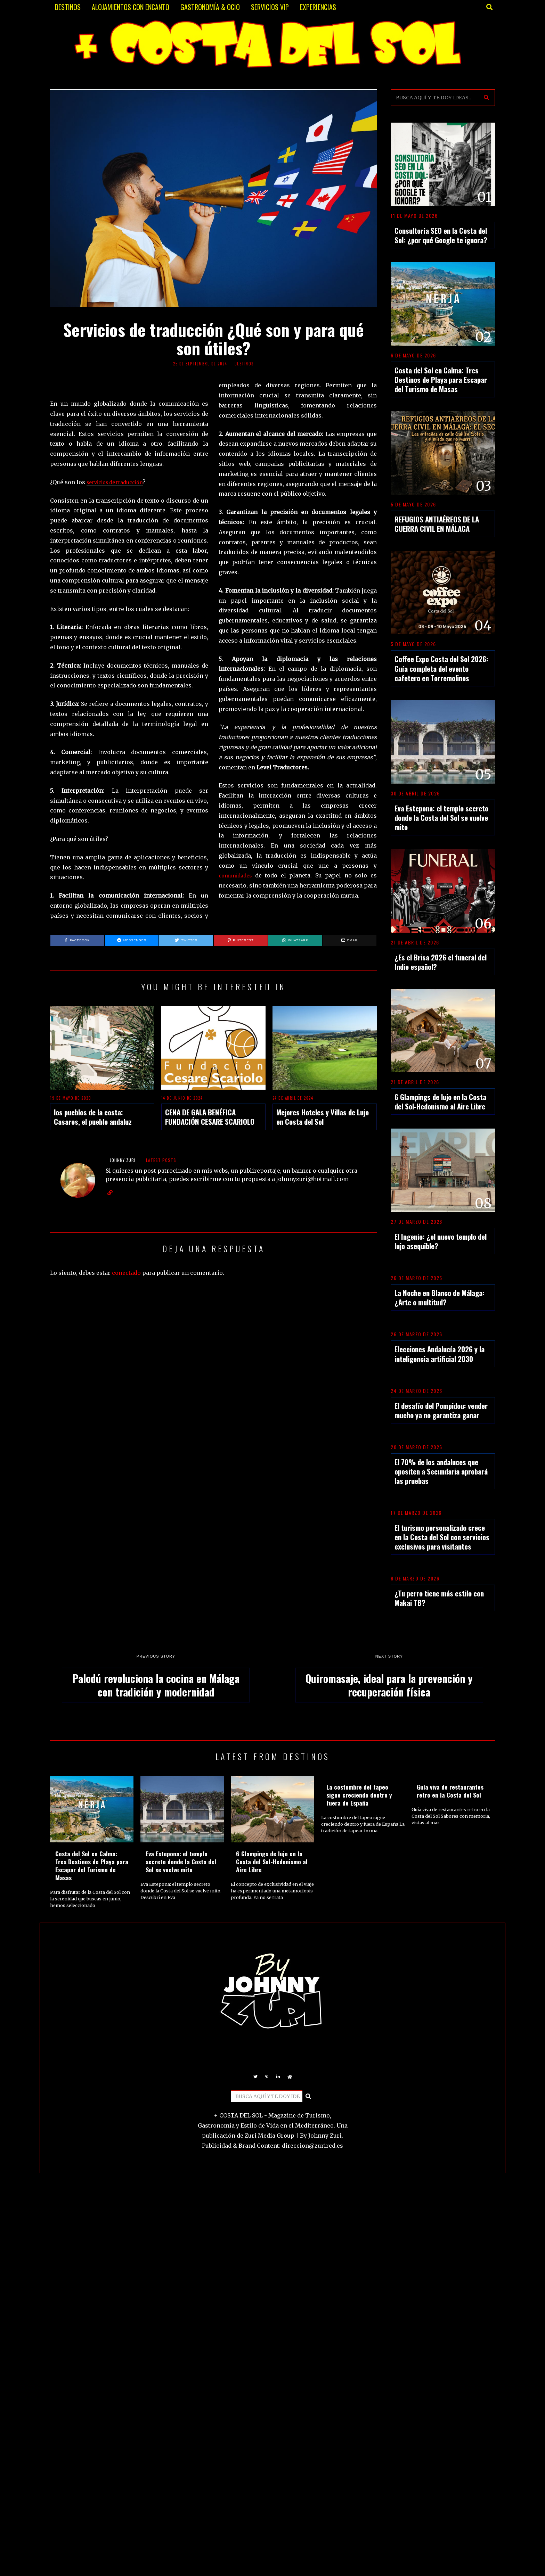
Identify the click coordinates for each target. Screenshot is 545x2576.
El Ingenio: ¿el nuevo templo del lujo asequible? (440, 1241)
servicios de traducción (119, 482)
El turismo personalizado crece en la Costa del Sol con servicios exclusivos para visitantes (441, 1537)
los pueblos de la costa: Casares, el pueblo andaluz (93, 1117)
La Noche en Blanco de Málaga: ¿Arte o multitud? (439, 1297)
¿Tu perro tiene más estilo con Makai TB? (439, 1598)
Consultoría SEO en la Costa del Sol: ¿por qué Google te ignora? (440, 235)
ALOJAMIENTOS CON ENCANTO (130, 7)
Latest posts (161, 1160)
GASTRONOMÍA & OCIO (210, 7)
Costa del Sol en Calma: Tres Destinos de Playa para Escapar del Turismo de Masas (440, 379)
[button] (486, 97)
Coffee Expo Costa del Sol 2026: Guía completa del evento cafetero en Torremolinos (441, 668)
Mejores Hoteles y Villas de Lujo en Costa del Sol (322, 1117)
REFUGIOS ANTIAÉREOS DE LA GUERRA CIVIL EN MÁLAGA (436, 524)
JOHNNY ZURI (123, 1160)
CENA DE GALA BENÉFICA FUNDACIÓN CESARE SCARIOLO (209, 1117)
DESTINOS (68, 7)
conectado (126, 1272)
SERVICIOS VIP (270, 7)
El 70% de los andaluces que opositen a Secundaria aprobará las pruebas (441, 1471)
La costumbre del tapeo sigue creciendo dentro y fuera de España (359, 1794)
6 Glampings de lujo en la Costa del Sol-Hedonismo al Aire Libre (440, 1101)
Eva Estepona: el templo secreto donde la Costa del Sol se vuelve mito (441, 817)
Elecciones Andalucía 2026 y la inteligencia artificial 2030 (439, 1354)
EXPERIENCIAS (318, 7)
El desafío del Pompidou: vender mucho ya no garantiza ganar (441, 1410)
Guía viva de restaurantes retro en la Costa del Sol (450, 1790)
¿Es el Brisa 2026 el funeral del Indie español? (440, 962)
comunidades (238, 875)
